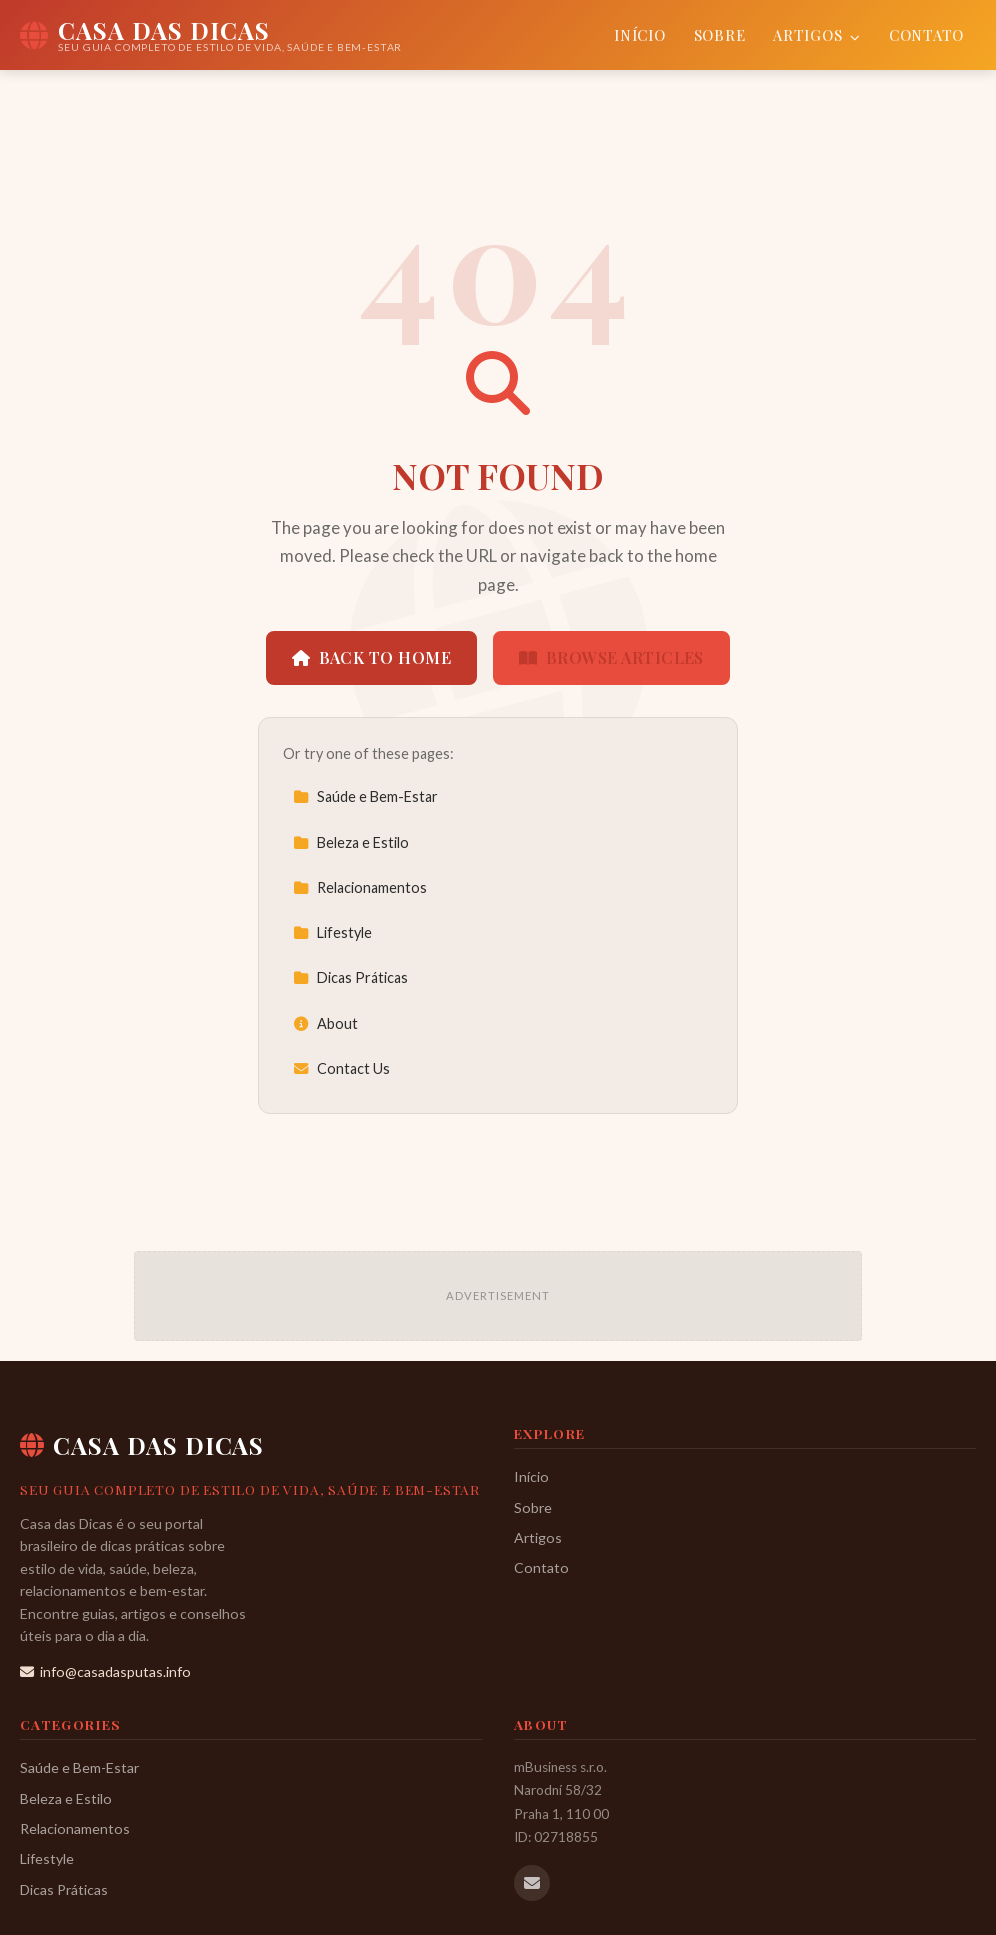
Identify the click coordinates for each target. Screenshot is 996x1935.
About (325, 1023)
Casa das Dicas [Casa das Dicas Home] (142, 1445)
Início (639, 35)
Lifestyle (332, 932)
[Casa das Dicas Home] (211, 35)
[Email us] (532, 1883)
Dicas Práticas (350, 977)
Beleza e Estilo (351, 842)
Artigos (817, 35)
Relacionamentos (360, 887)
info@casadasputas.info (105, 1671)
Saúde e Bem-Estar (365, 796)
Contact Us (341, 1068)
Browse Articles (611, 657)
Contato (926, 35)
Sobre (720, 35)
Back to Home (371, 657)
